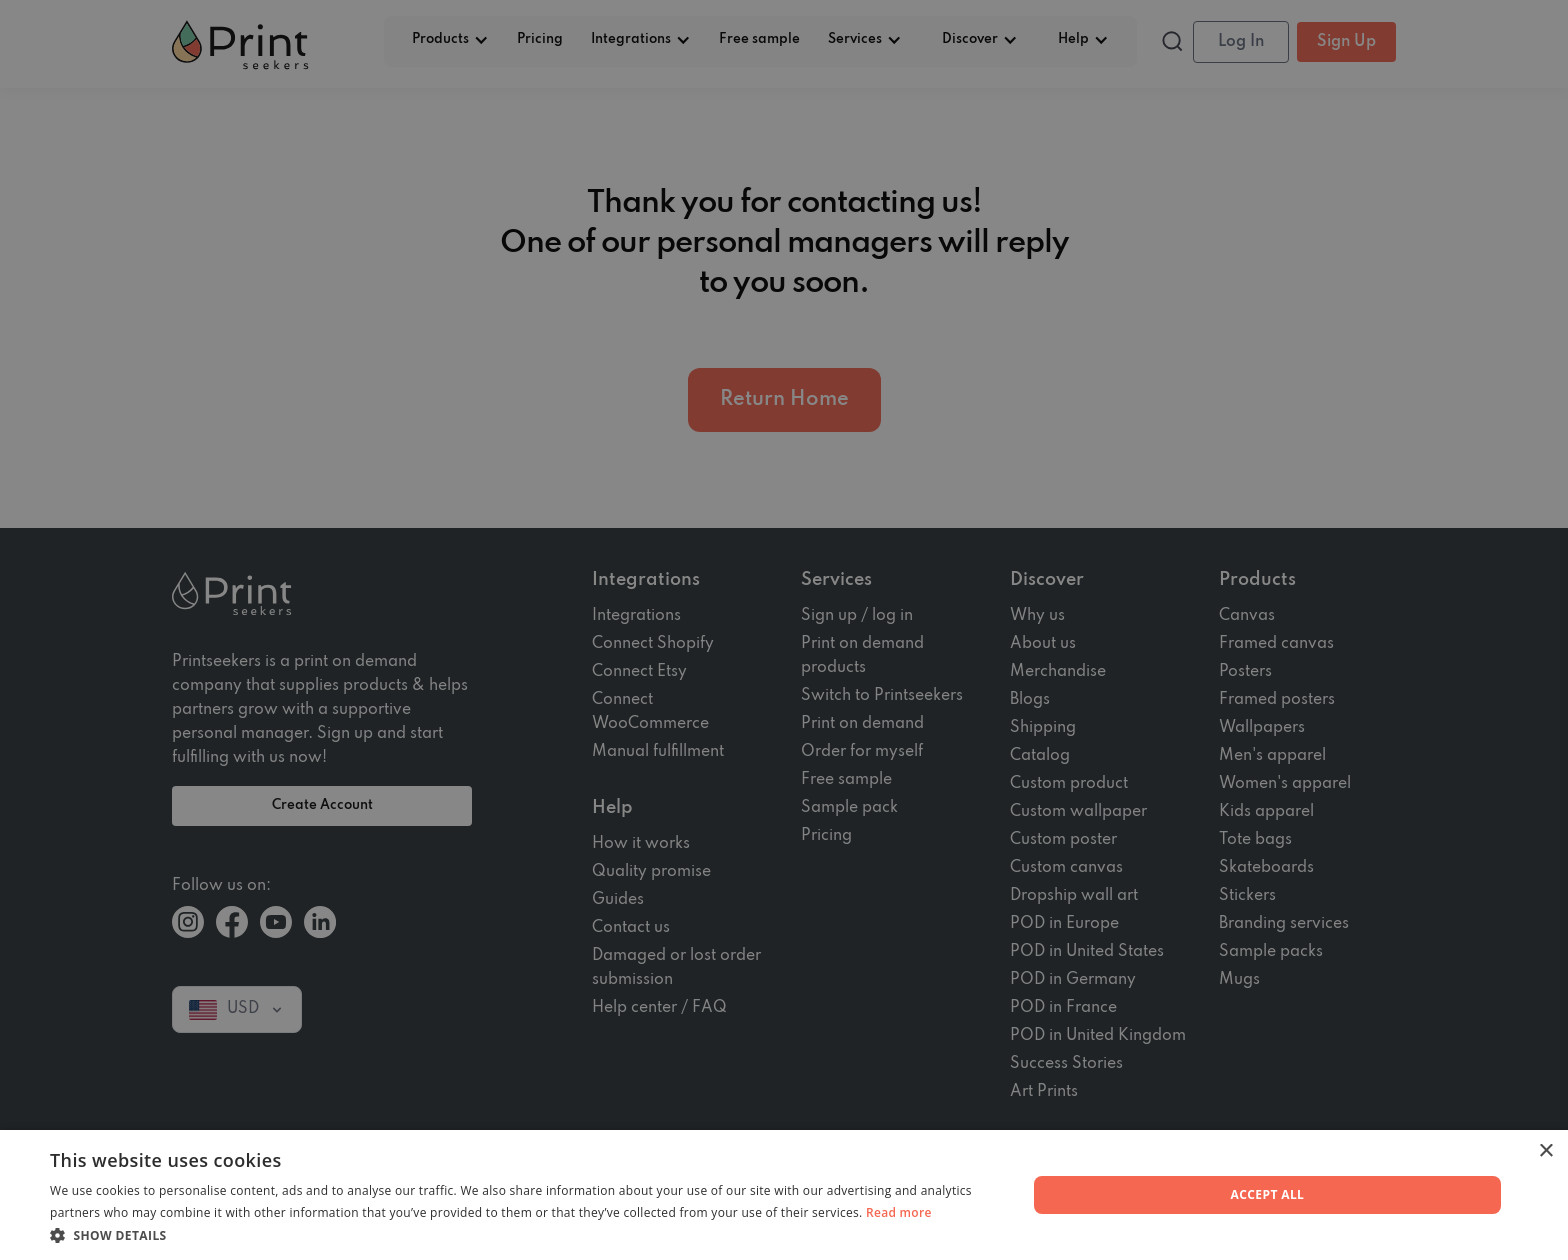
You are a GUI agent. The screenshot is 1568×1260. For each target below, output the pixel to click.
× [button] (1545, 1151)
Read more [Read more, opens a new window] (899, 1212)
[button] (524, 1235)
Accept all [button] (1268, 1194)
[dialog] (784, 630)
